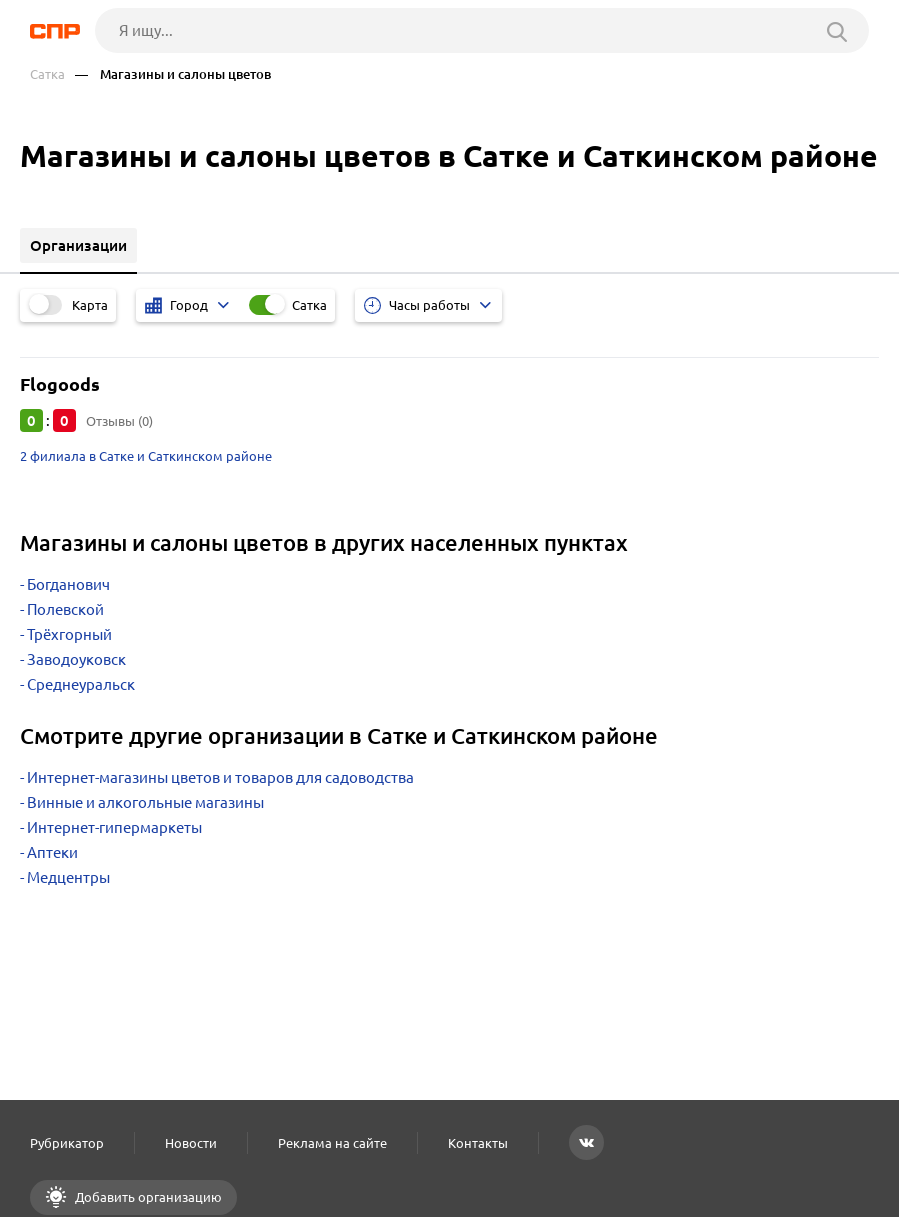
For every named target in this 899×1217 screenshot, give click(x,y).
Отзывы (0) (119, 421)
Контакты (478, 1143)
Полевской (65, 609)
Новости (191, 1143)
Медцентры (68, 877)
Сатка (47, 74)
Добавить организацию (147, 1197)
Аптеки (52, 852)
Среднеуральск (81, 684)
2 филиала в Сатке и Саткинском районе (146, 456)
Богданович (68, 584)
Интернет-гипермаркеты (114, 827)
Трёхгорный (69, 634)
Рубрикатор (67, 1143)
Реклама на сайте (332, 1143)
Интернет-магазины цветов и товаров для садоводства (220, 777)
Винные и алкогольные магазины (145, 802)
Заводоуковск (76, 659)
